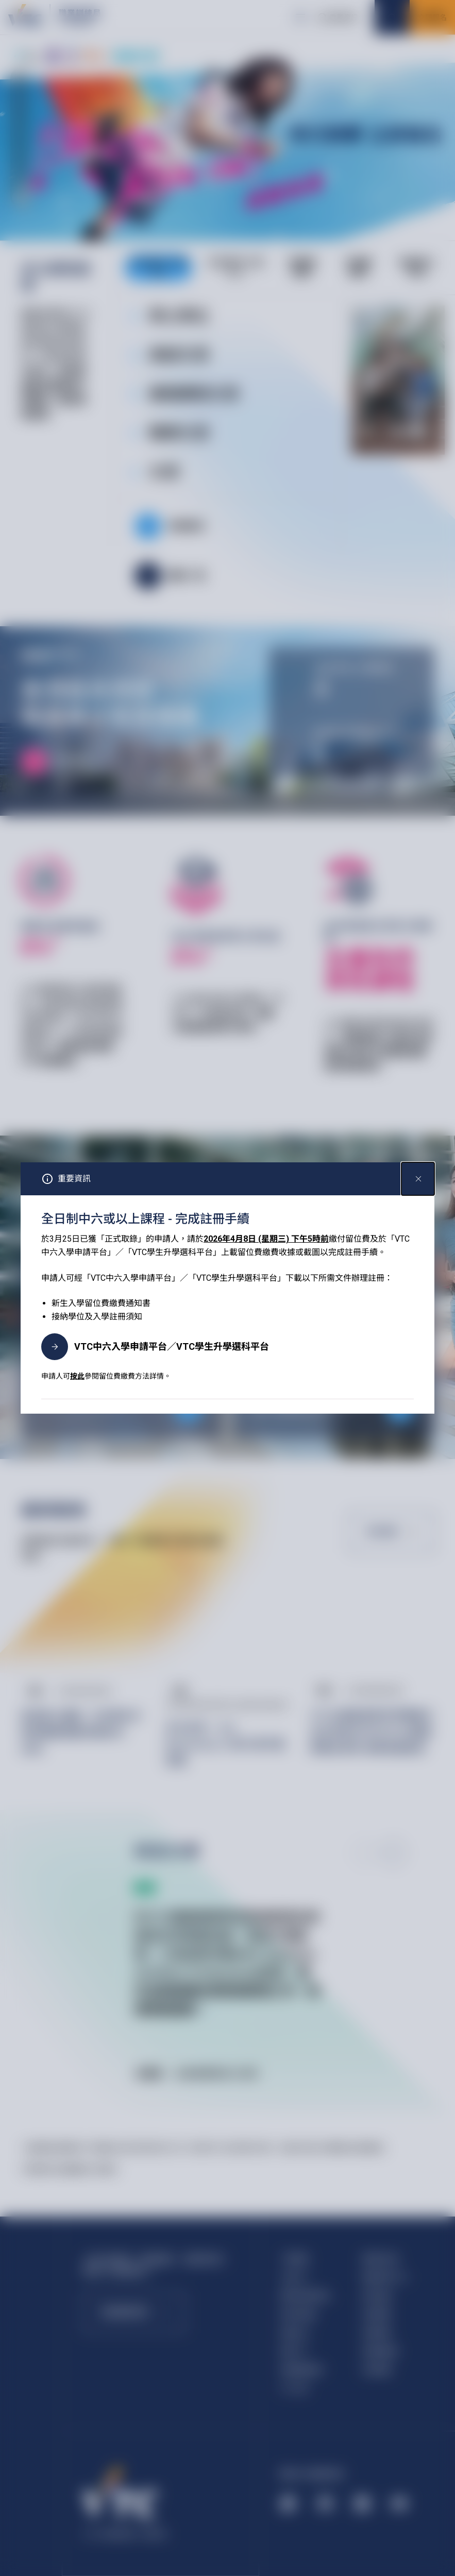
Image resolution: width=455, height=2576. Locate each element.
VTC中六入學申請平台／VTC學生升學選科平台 (155, 1346)
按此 (77, 1376)
